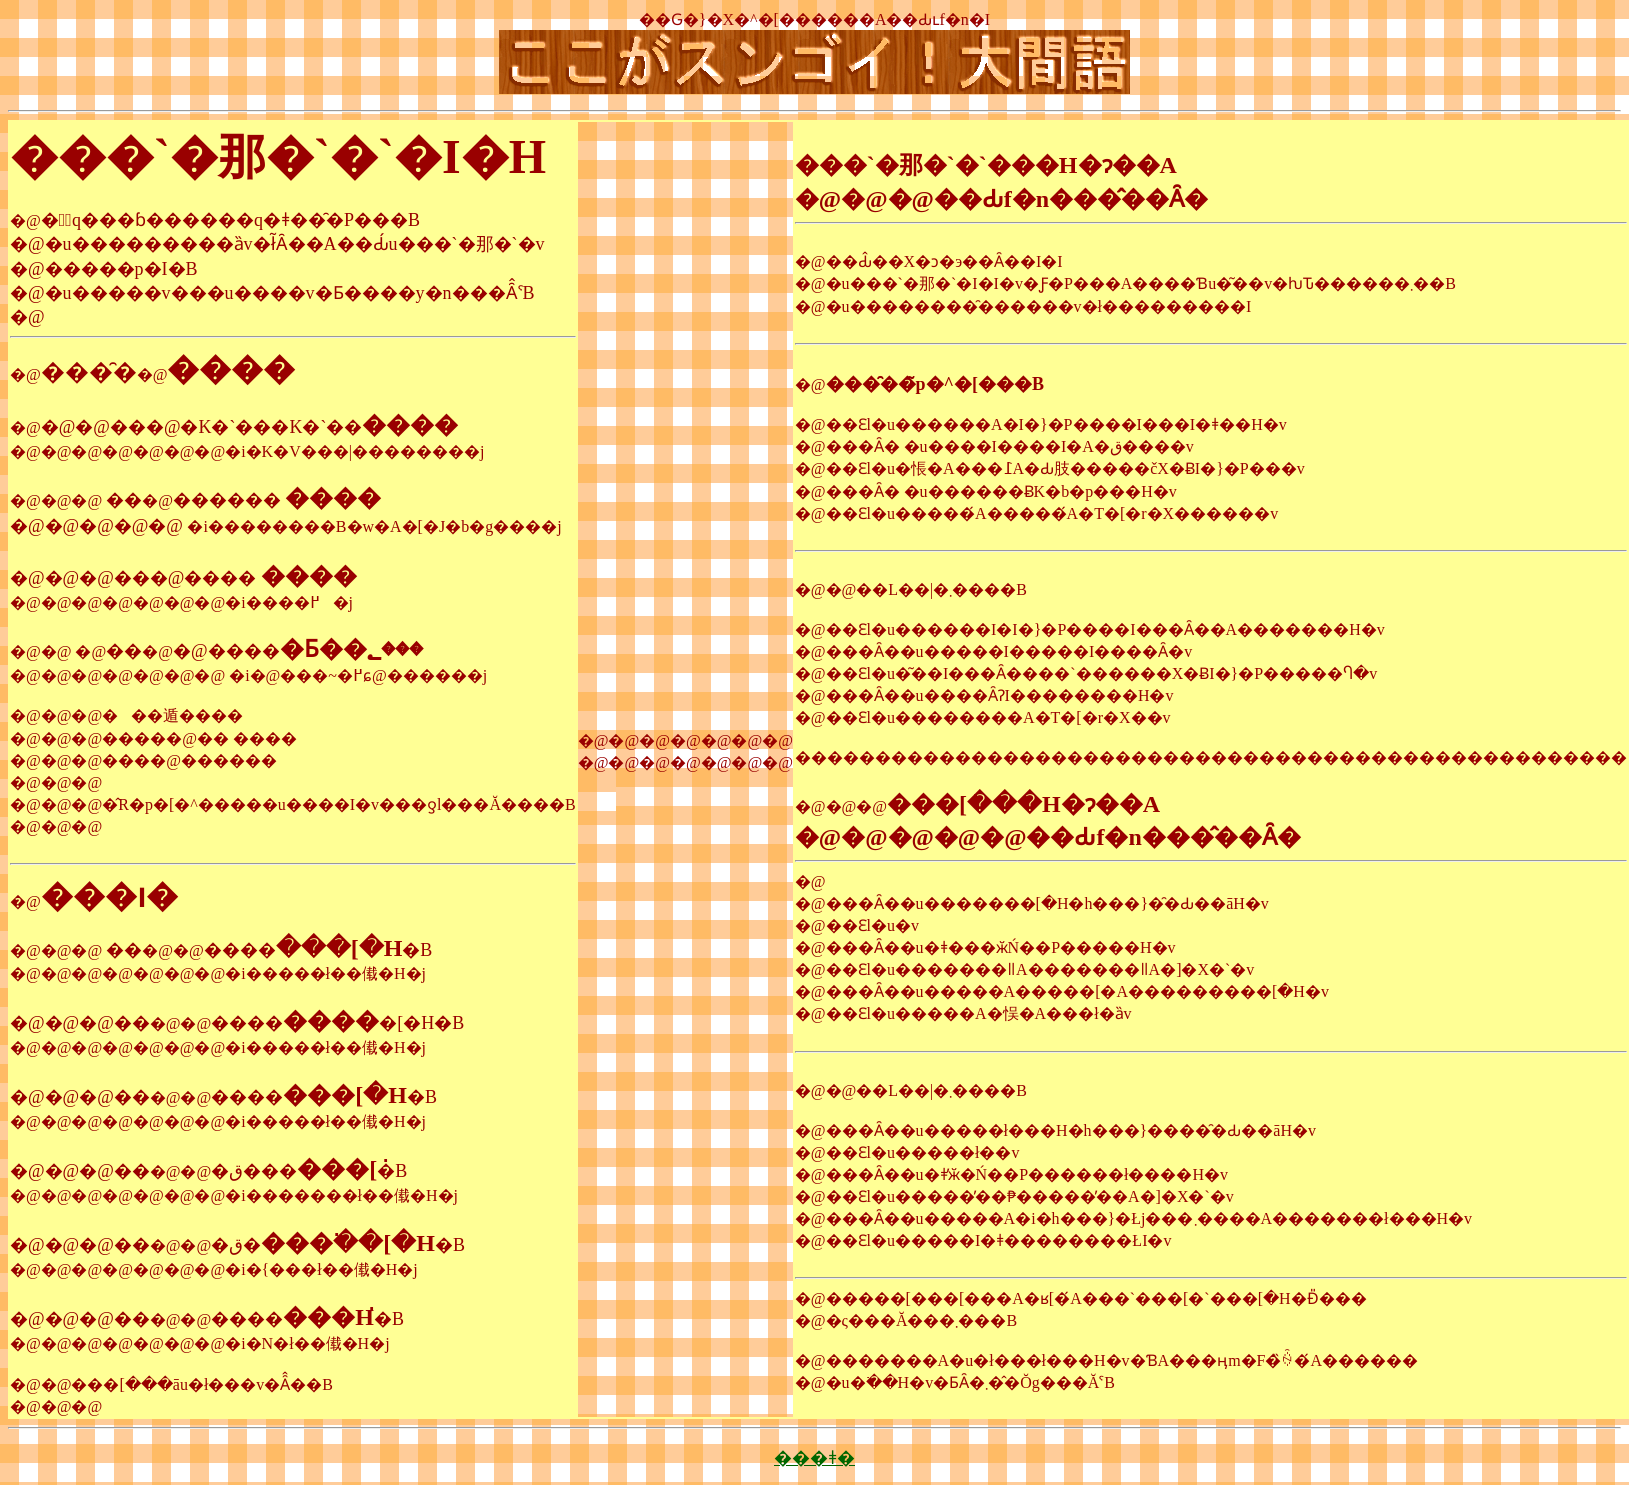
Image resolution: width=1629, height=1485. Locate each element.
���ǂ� (814, 1458)
